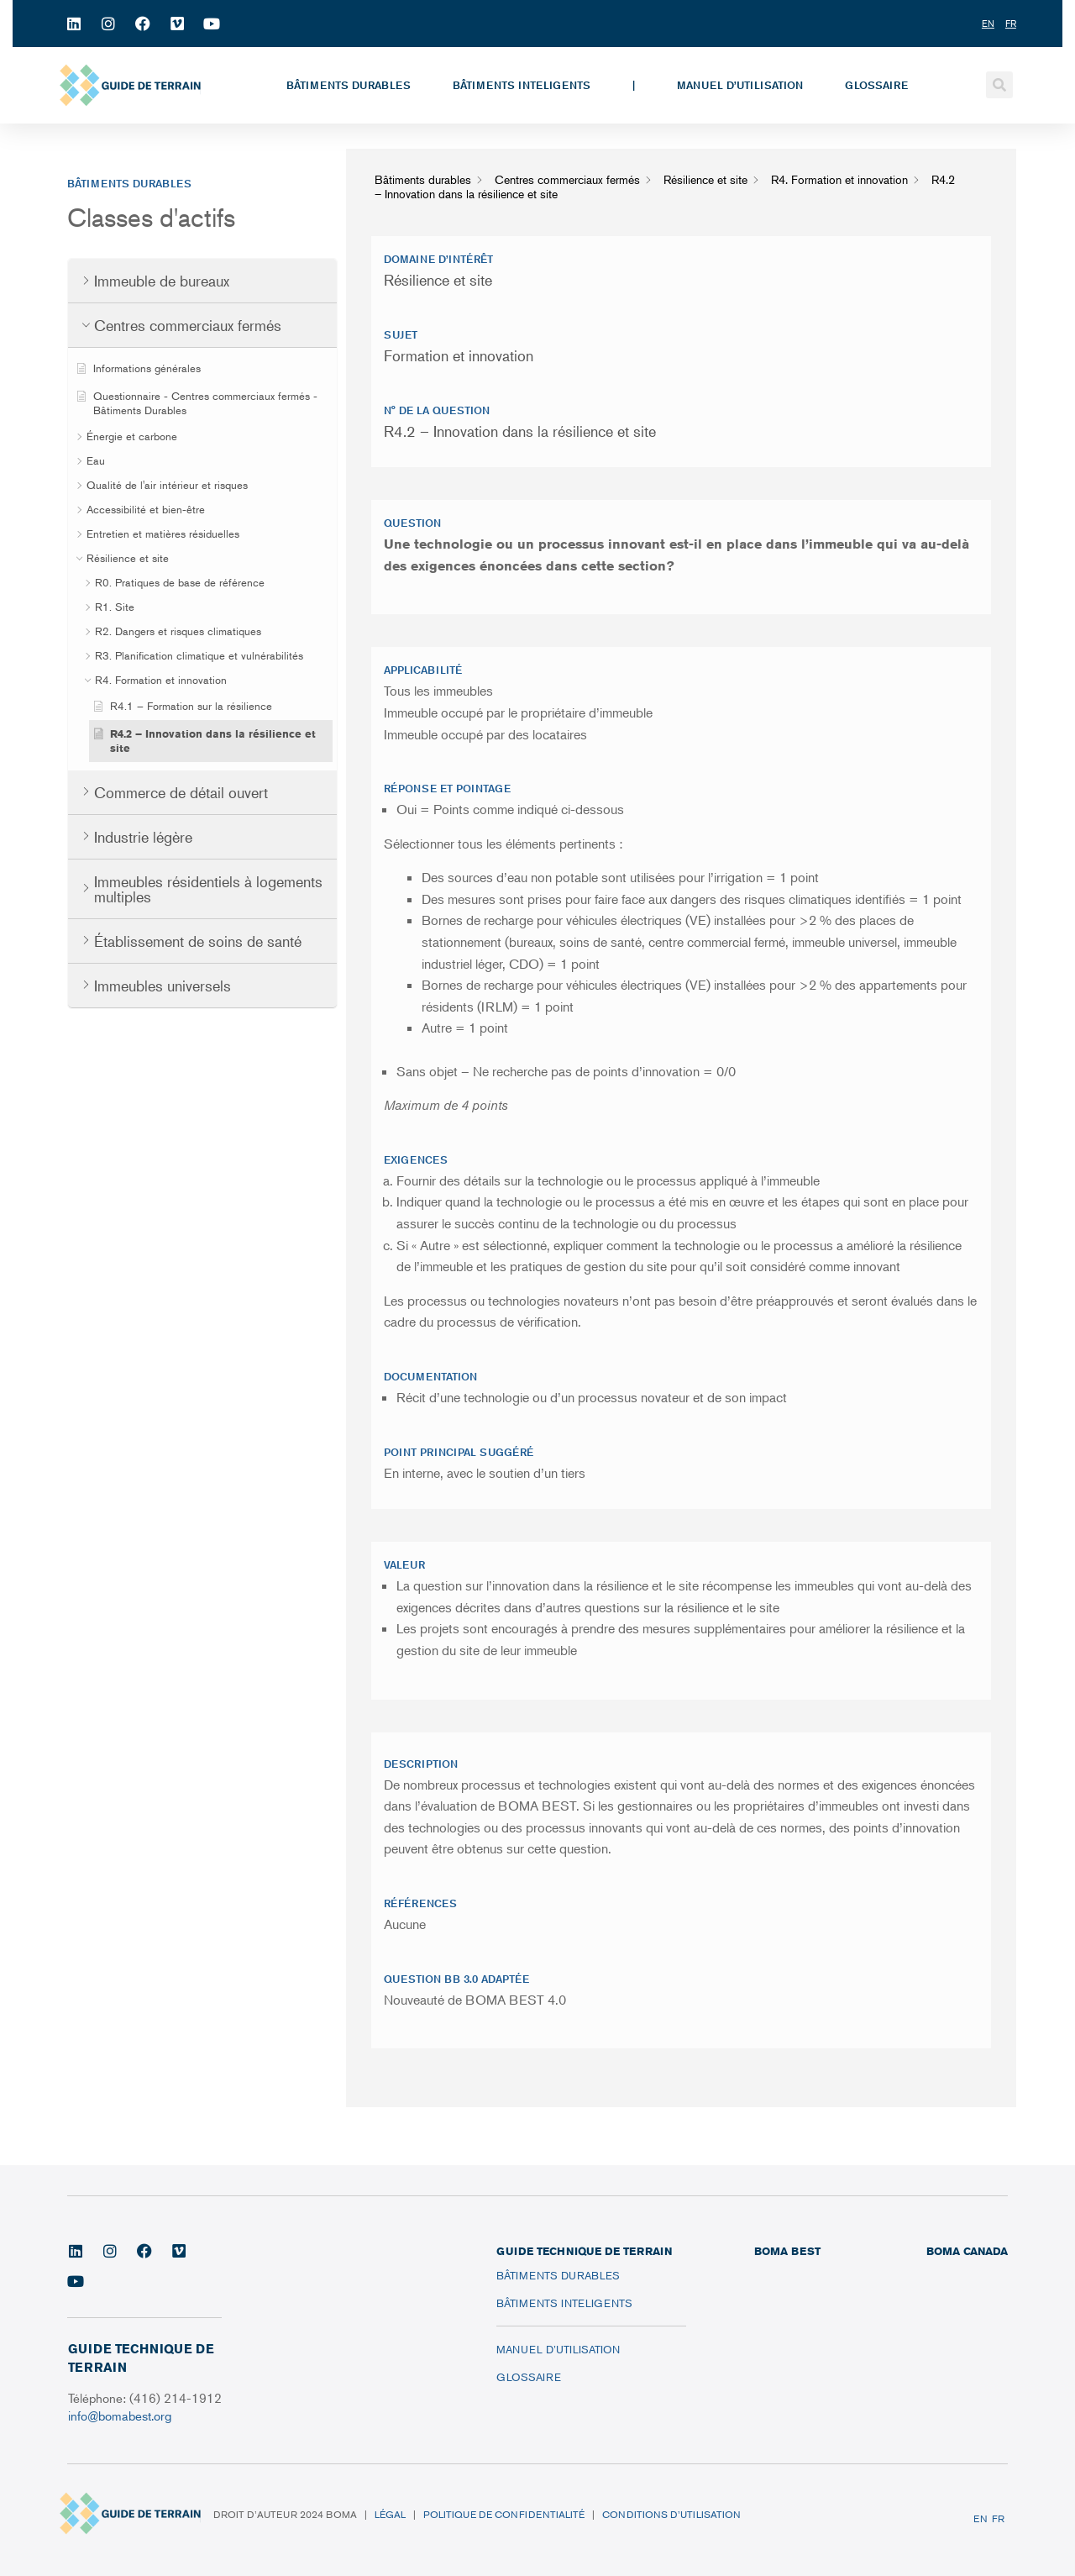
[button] (999, 84)
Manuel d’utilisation (740, 85)
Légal (390, 2514)
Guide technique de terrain (584, 2251)
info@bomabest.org (121, 2415)
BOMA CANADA (967, 2251)
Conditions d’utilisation (671, 2514)
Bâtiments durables (348, 85)
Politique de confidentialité (504, 2514)
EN (980, 2518)
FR (998, 2518)
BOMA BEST (787, 2251)
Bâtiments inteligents (521, 85)
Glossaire (876, 85)
